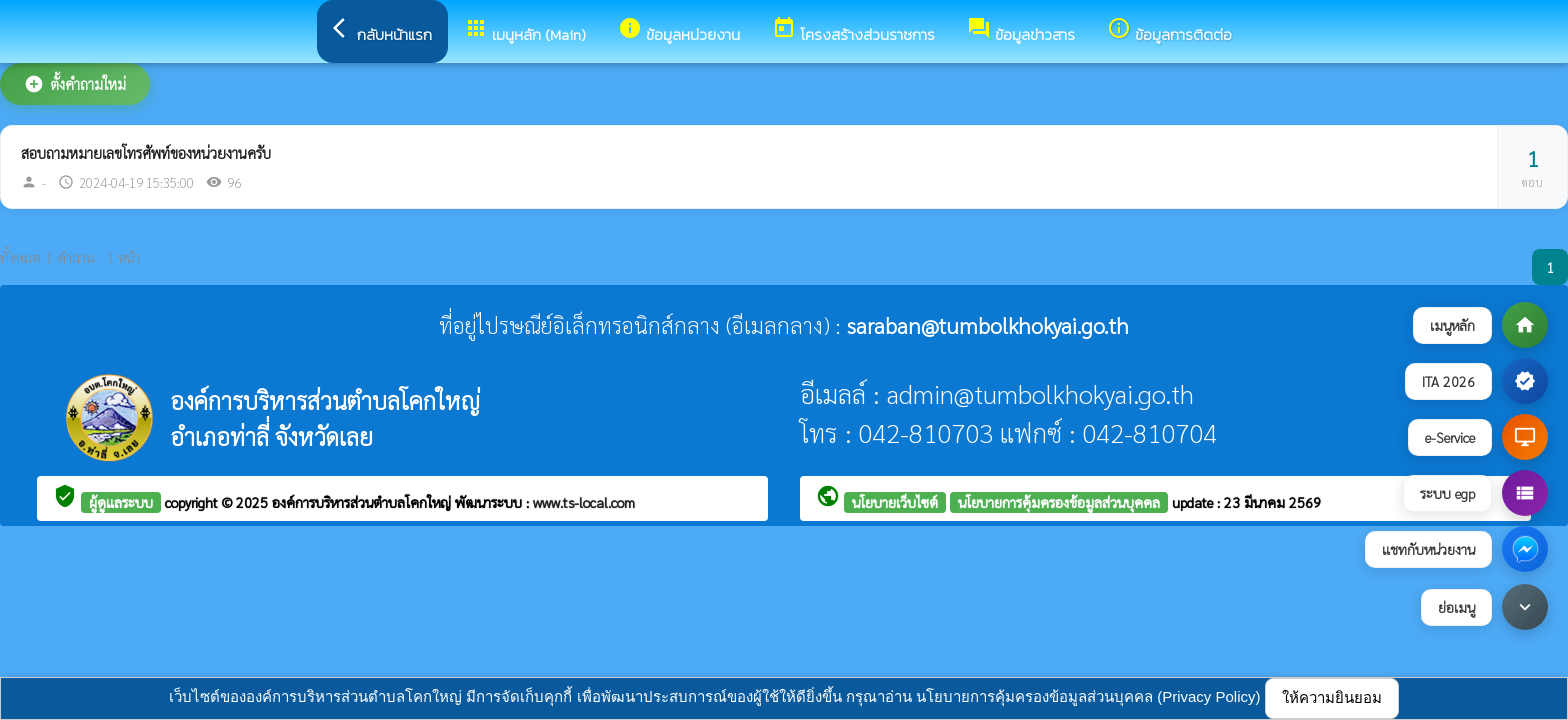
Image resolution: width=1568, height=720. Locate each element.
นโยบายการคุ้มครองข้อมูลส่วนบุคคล (1059, 502)
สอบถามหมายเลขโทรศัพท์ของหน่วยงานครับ (146, 152)
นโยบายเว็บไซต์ (895, 502)
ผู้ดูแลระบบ (121, 502)
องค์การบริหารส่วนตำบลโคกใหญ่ (363, 502)
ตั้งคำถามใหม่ (75, 84)
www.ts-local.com (584, 502)
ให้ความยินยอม (1332, 697)
